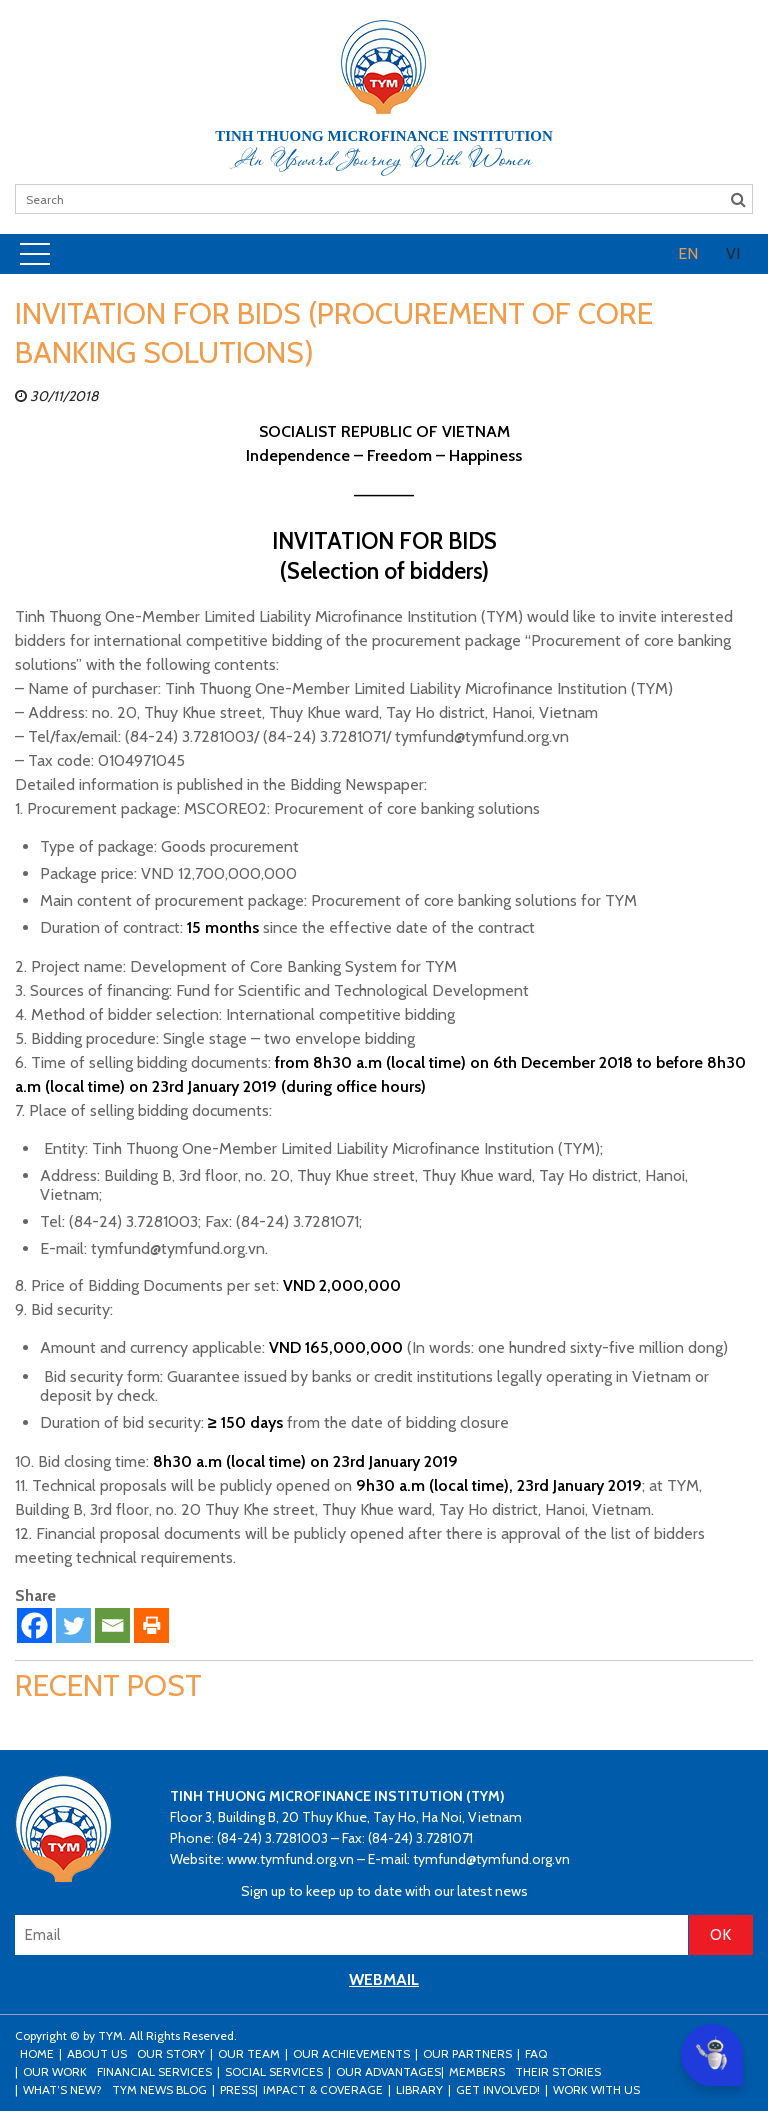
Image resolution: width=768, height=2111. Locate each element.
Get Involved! (498, 2089)
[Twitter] (73, 1625)
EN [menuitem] (688, 253)
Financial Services (154, 2071)
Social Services (274, 2071)
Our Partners (467, 2053)
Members (477, 2071)
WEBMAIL (384, 1979)
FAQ (536, 2053)
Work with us (596, 2089)
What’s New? (62, 2089)
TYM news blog (159, 2089)
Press (237, 2089)
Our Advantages (388, 2071)
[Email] (112, 1625)
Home (37, 2053)
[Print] (151, 1625)
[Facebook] (34, 1625)
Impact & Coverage (323, 2089)
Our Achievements (351, 2053)
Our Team (249, 2053)
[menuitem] (688, 254)
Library (419, 2089)
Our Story (171, 2053)
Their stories (558, 2071)
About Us (97, 2053)
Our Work (55, 2071)
